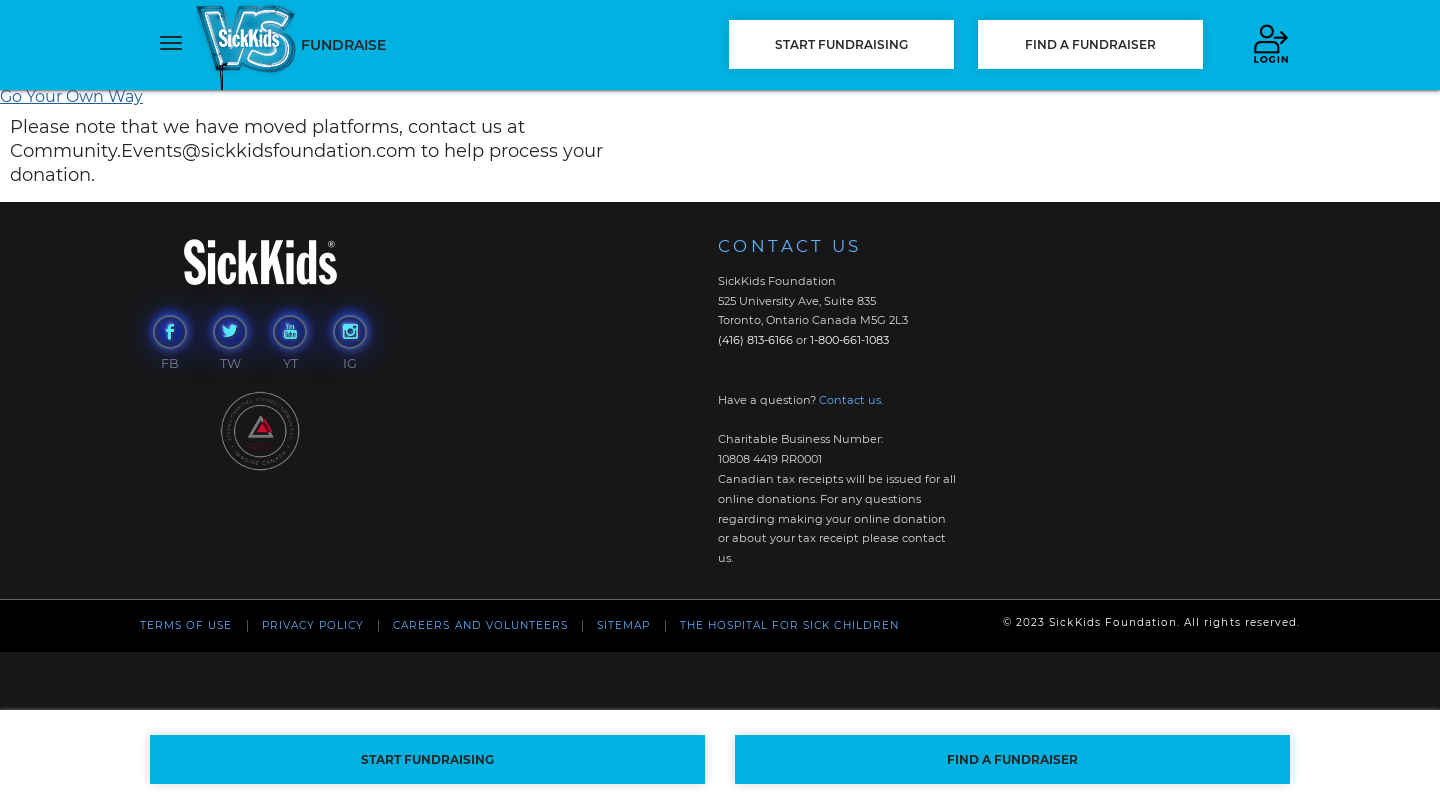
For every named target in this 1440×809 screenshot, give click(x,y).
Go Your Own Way (71, 96)
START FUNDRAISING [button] (841, 44)
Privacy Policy (313, 625)
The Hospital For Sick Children (789, 625)
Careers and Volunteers (480, 625)
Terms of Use (186, 625)
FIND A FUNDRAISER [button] (1090, 44)
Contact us (850, 400)
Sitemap (623, 625)
